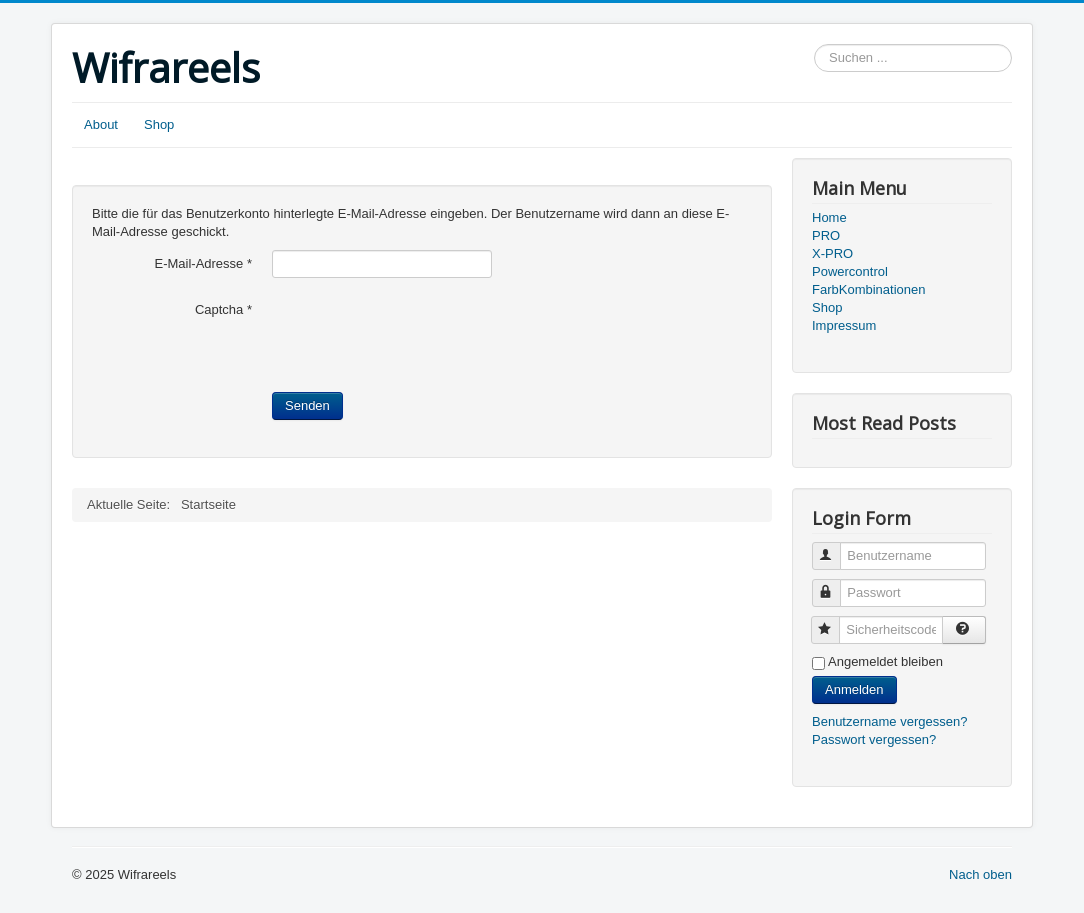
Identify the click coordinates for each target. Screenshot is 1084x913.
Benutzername (835, 547)
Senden (307, 405)
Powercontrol (850, 271)
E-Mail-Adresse (203, 263)
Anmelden (854, 689)
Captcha (223, 309)
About (101, 124)
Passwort (835, 584)
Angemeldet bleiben (885, 661)
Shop (159, 124)
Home (829, 217)
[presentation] (424, 335)
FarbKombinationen (868, 289)
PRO (826, 235)
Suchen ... (814, 44)
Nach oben (980, 874)
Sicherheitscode (834, 621)
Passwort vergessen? (874, 739)
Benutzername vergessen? (889, 721)
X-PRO (832, 253)
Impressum (844, 325)
